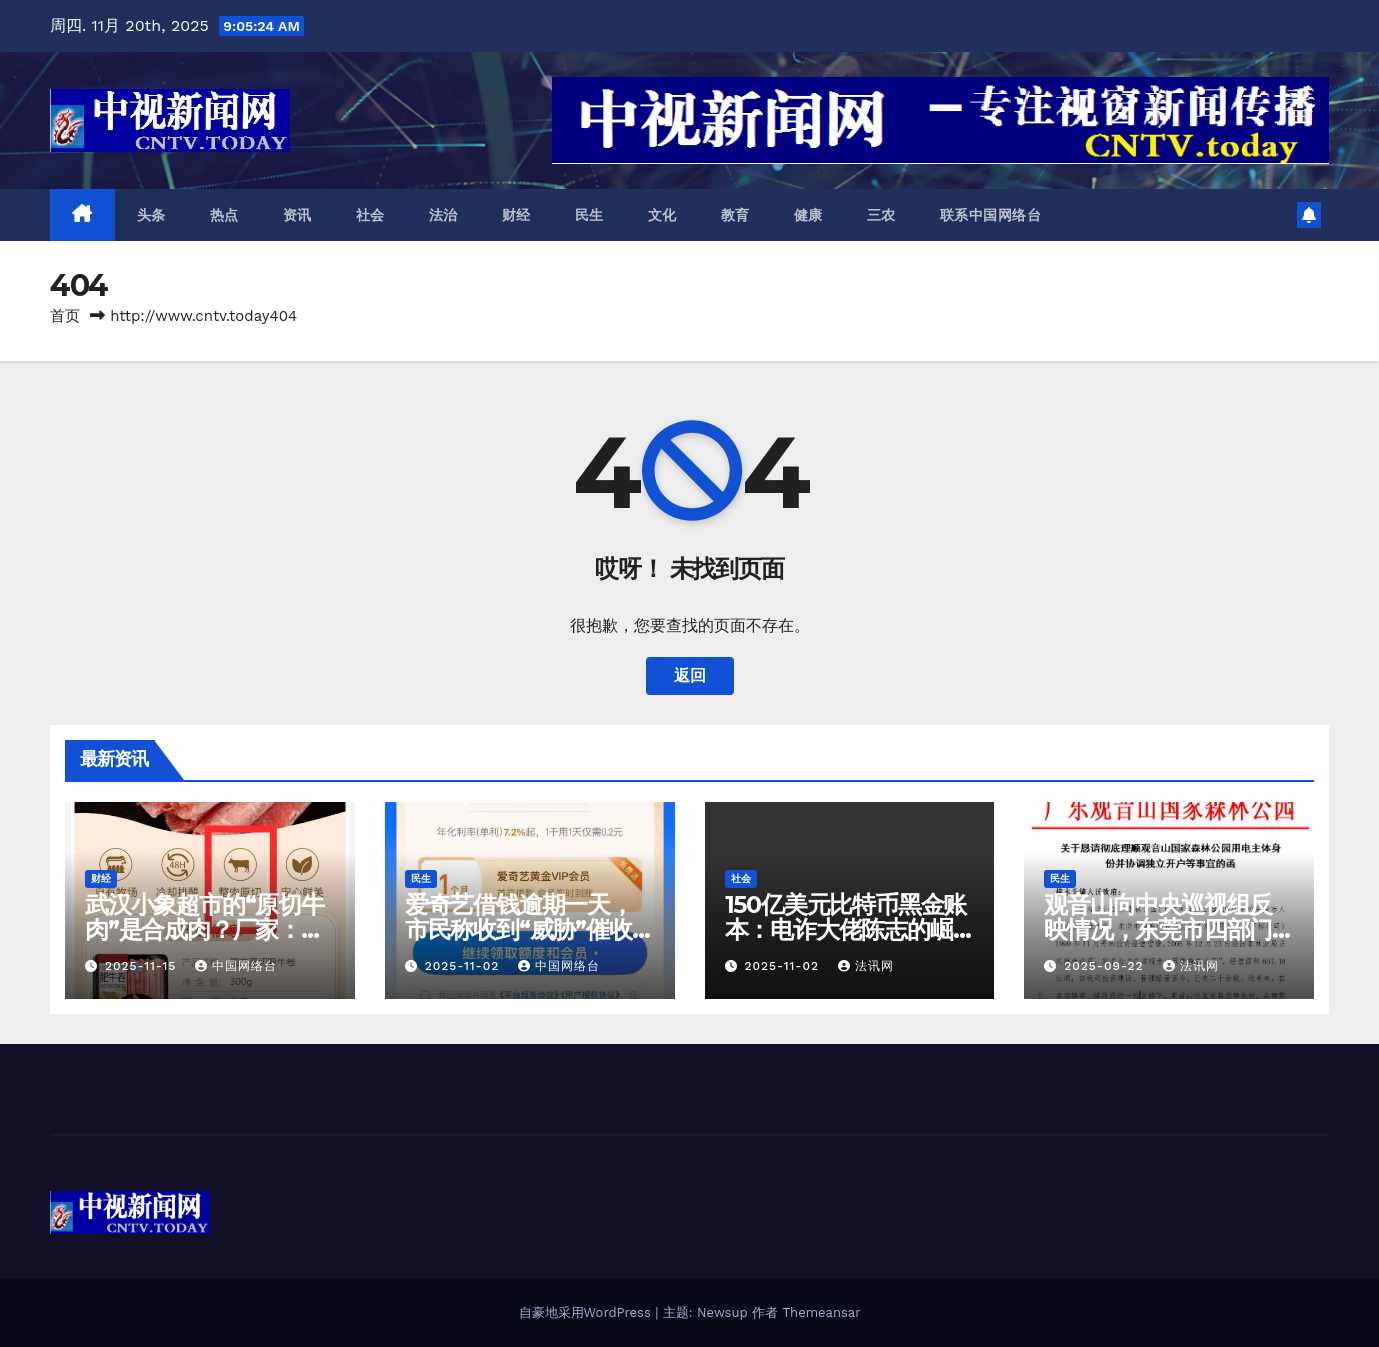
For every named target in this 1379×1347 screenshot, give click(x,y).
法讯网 (866, 966)
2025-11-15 (143, 966)
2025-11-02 (465, 966)
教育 (735, 215)
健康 (808, 215)
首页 (65, 316)
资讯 (297, 215)
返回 (690, 675)
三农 (881, 215)
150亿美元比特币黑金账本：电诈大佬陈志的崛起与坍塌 (846, 929)
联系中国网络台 (991, 215)
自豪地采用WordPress (587, 1312)
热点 (224, 215)
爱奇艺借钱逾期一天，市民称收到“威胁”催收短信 (530, 929)
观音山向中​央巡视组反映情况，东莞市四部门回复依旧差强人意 (1158, 929)
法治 (443, 215)
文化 (662, 215)
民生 (589, 215)
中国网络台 (236, 966)
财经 (516, 215)
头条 (151, 215)
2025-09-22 (1106, 966)
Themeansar (822, 1312)
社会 (370, 215)
